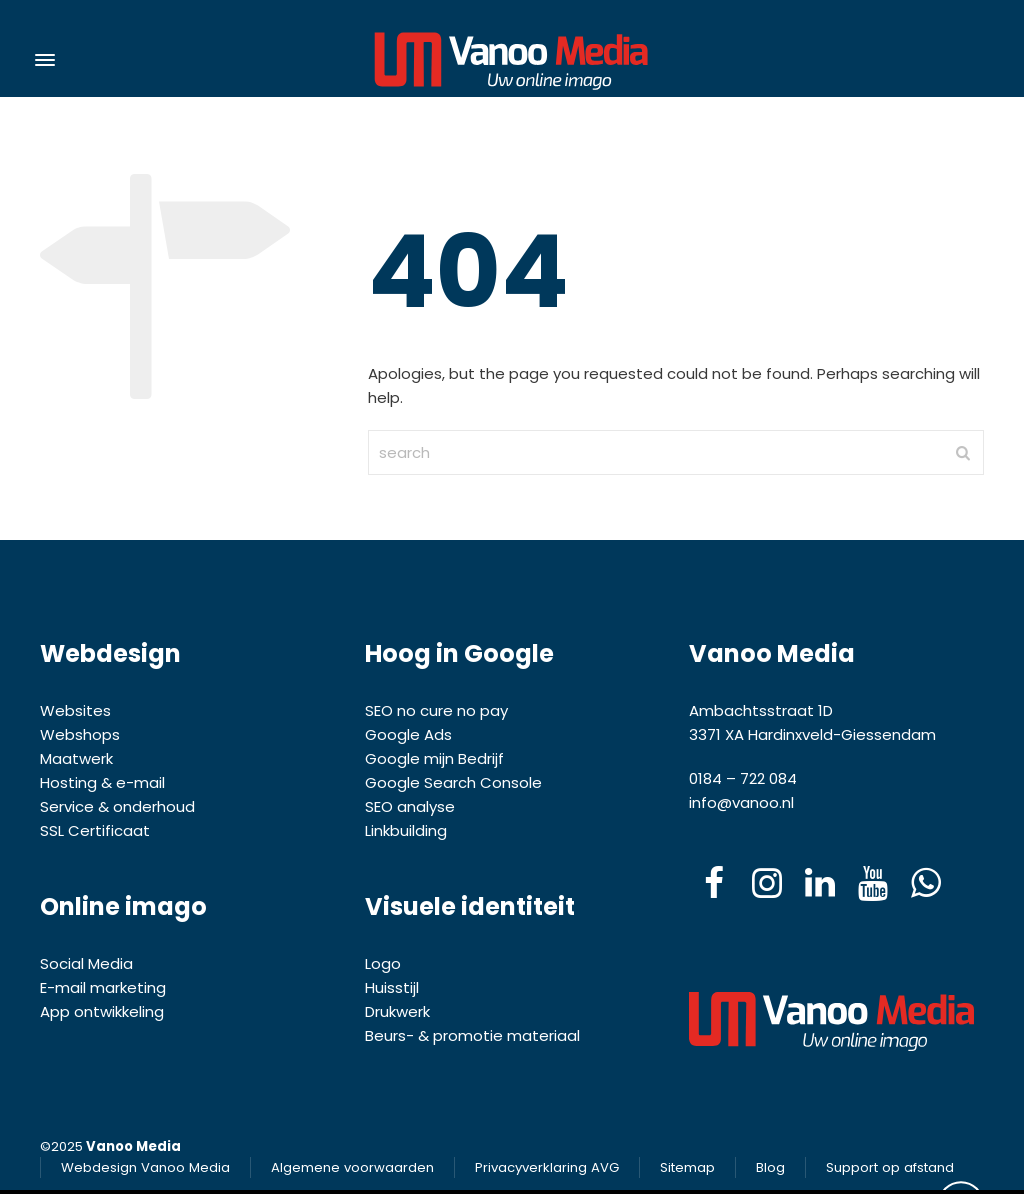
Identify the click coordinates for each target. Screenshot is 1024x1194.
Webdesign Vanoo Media (145, 1167)
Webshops (80, 734)
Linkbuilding (406, 830)
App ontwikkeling (102, 1011)
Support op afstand (890, 1167)
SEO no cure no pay (436, 710)
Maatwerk (76, 758)
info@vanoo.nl (741, 802)
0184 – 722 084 (743, 778)
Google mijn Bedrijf (434, 758)
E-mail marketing (103, 987)
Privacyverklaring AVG (547, 1167)
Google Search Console (453, 782)
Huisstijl (392, 987)
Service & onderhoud (117, 806)
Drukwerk (397, 1011)
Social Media (86, 963)
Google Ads (408, 734)
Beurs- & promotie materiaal (472, 1035)
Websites (75, 710)
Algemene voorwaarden (352, 1167)
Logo (383, 963)
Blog (770, 1167)
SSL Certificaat (97, 830)
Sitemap (687, 1167)
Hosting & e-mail (102, 782)
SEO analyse (410, 806)
